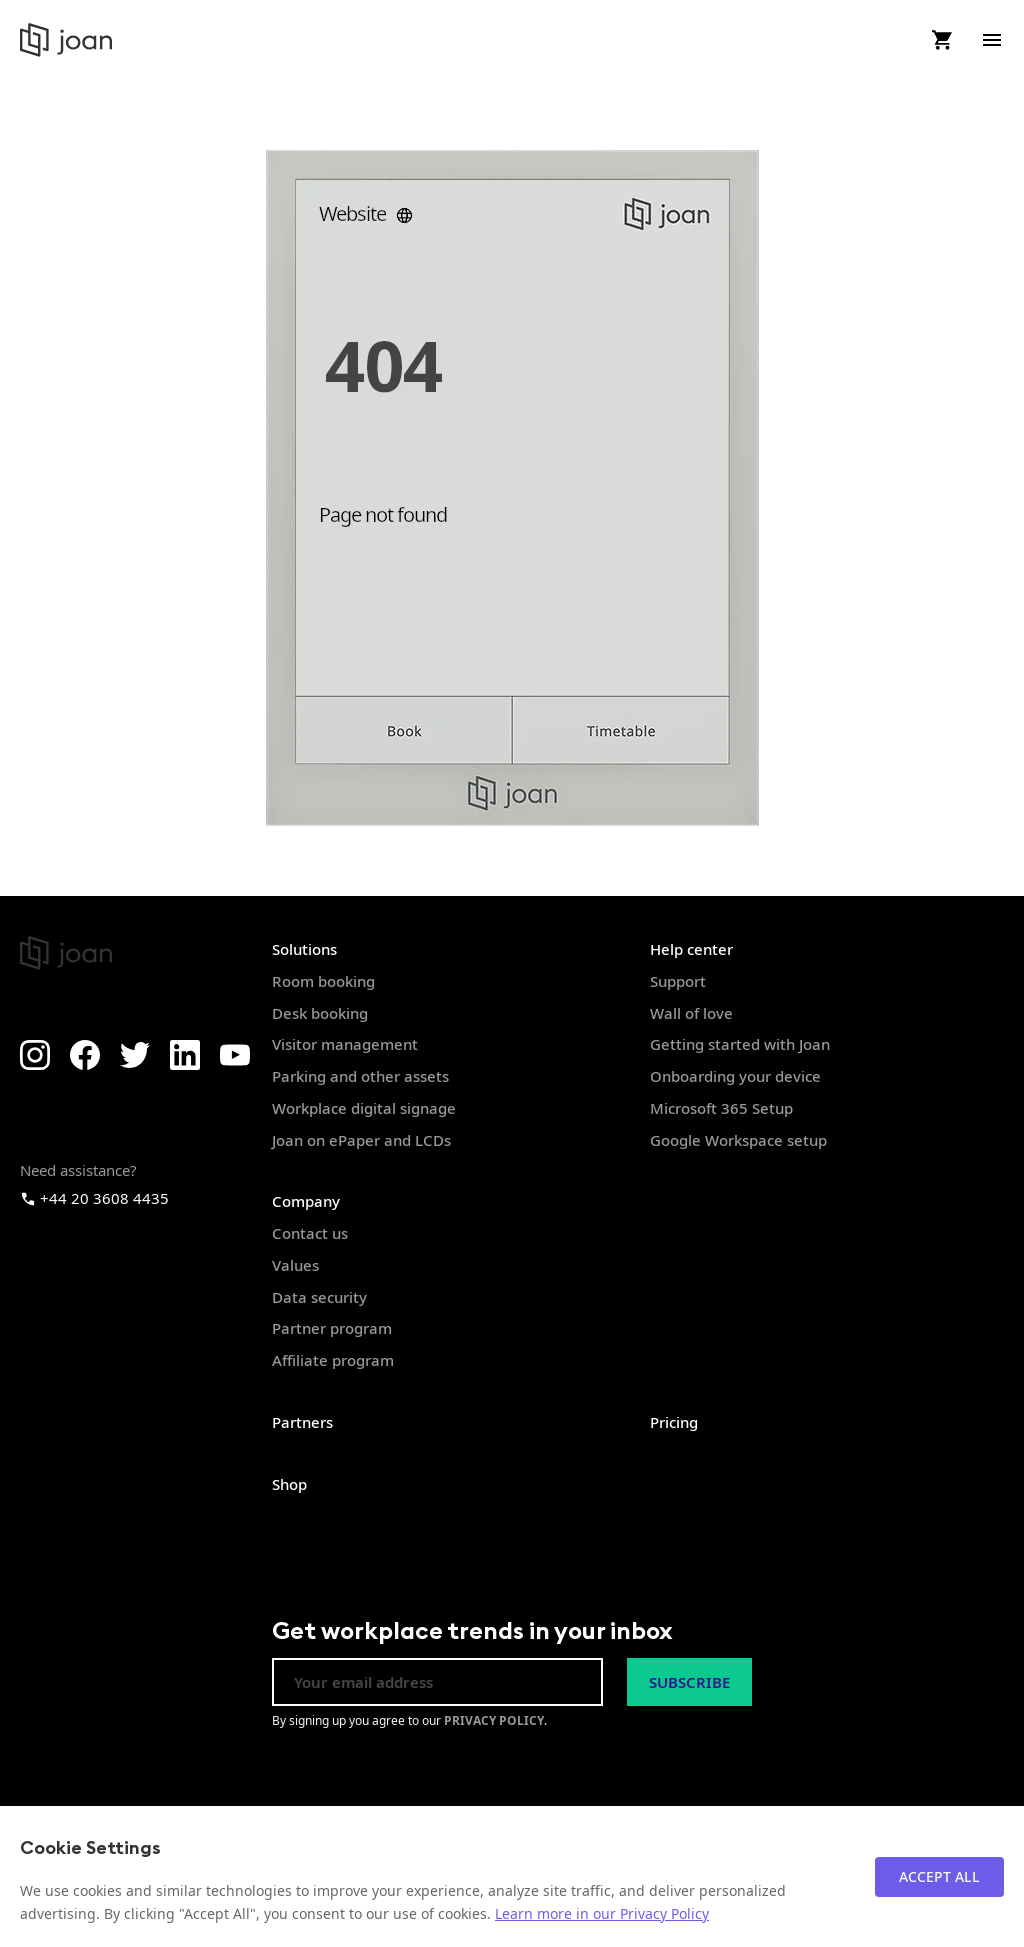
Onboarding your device (735, 1076)
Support (678, 981)
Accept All (939, 1876)
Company (306, 1201)
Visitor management (345, 1044)
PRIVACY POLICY (494, 1720)
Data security (319, 1297)
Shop (289, 1484)
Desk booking (320, 1013)
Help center (691, 949)
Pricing (674, 1422)
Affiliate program (333, 1360)
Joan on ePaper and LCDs (361, 1140)
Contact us (310, 1233)
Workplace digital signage (364, 1108)
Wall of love (691, 1013)
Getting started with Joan (740, 1044)
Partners (302, 1422)
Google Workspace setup (738, 1140)
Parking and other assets (360, 1076)
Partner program (332, 1328)
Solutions (304, 949)
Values (295, 1265)
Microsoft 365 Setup (721, 1108)
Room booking (323, 981)
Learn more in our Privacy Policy (602, 1913)
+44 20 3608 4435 (94, 1198)
